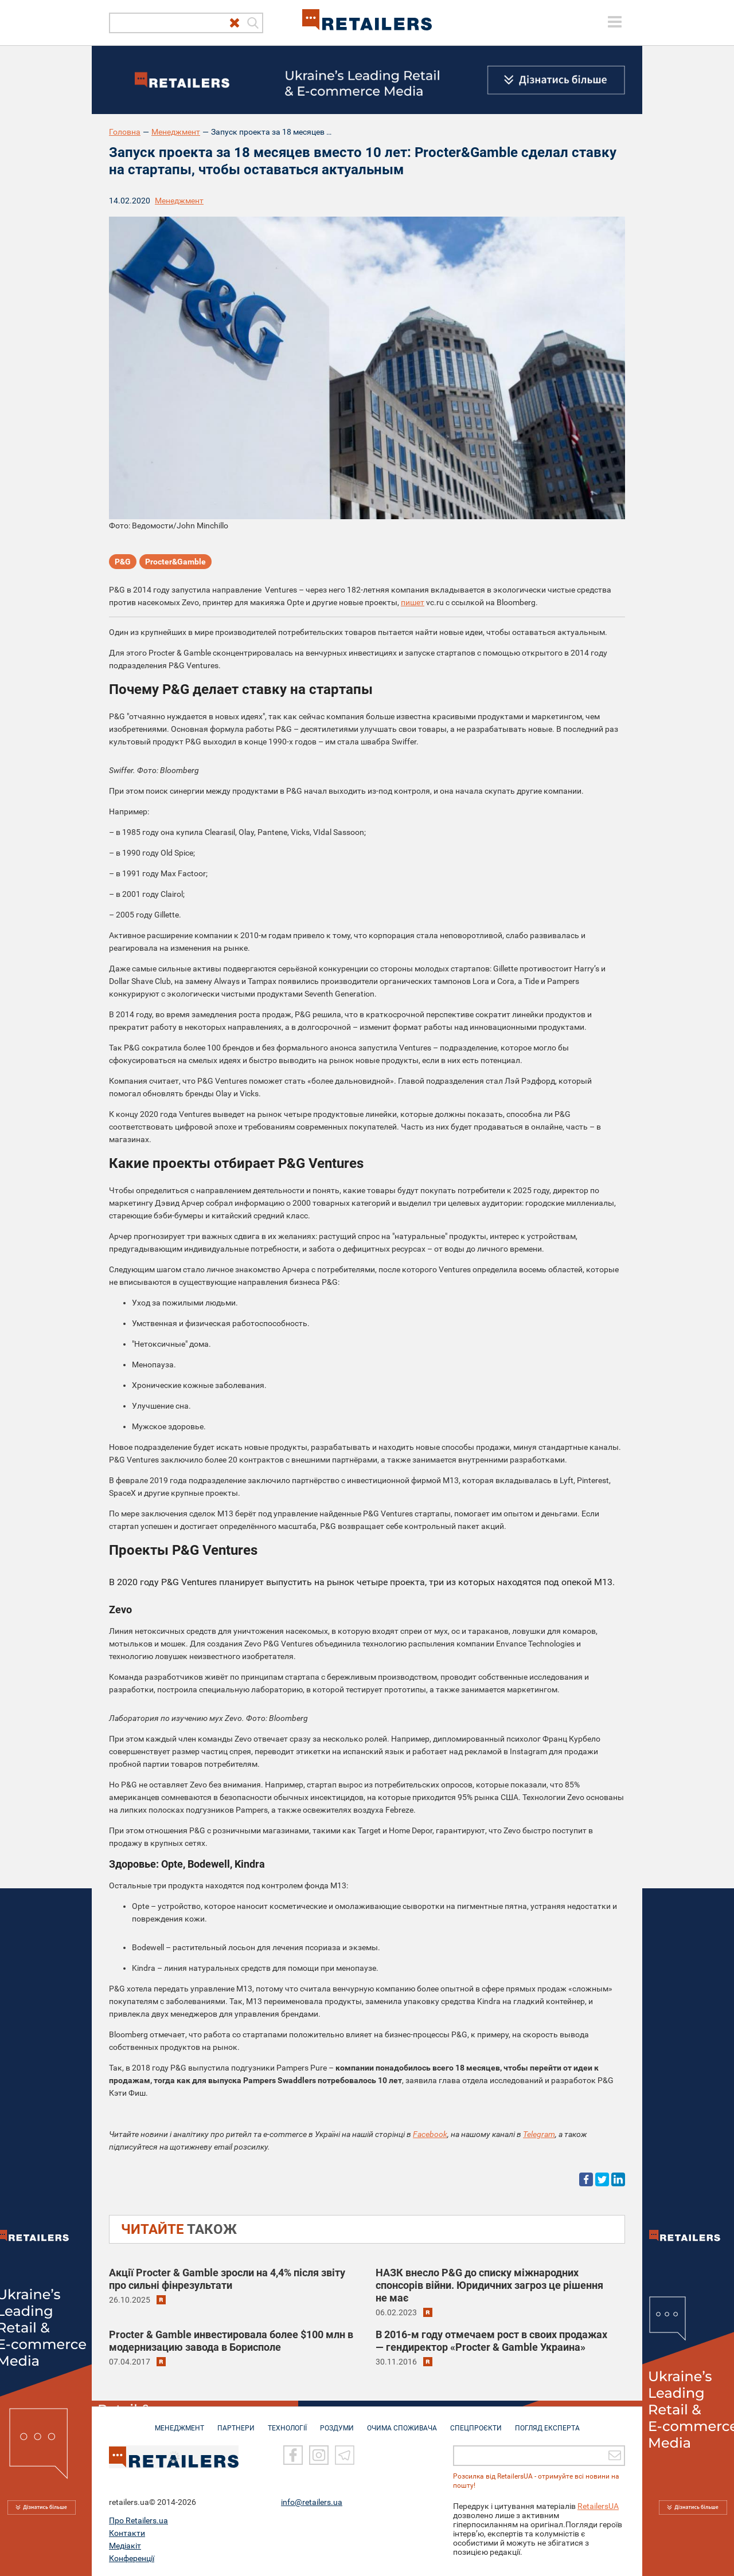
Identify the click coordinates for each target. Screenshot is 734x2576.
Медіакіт (125, 2545)
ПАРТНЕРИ (236, 2422)
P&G (123, 561)
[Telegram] (344, 2455)
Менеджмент (175, 131)
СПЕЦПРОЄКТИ (476, 2422)
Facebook (430, 2134)
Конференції (131, 2558)
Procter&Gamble (175, 561)
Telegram (539, 2134)
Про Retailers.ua (138, 2520)
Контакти (127, 2533)
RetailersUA (598, 2506)
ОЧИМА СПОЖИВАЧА (402, 2422)
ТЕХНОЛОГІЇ (287, 2422)
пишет (412, 602)
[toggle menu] (614, 21)
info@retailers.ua (311, 2502)
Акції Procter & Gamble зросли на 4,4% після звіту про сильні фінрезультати (227, 2279)
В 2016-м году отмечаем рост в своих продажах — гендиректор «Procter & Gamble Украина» (491, 2340)
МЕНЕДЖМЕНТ (179, 2422)
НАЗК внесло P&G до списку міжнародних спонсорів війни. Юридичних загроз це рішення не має (489, 2285)
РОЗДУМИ (337, 2422)
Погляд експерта (547, 2422)
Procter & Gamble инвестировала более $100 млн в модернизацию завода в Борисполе (231, 2340)
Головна (124, 131)
